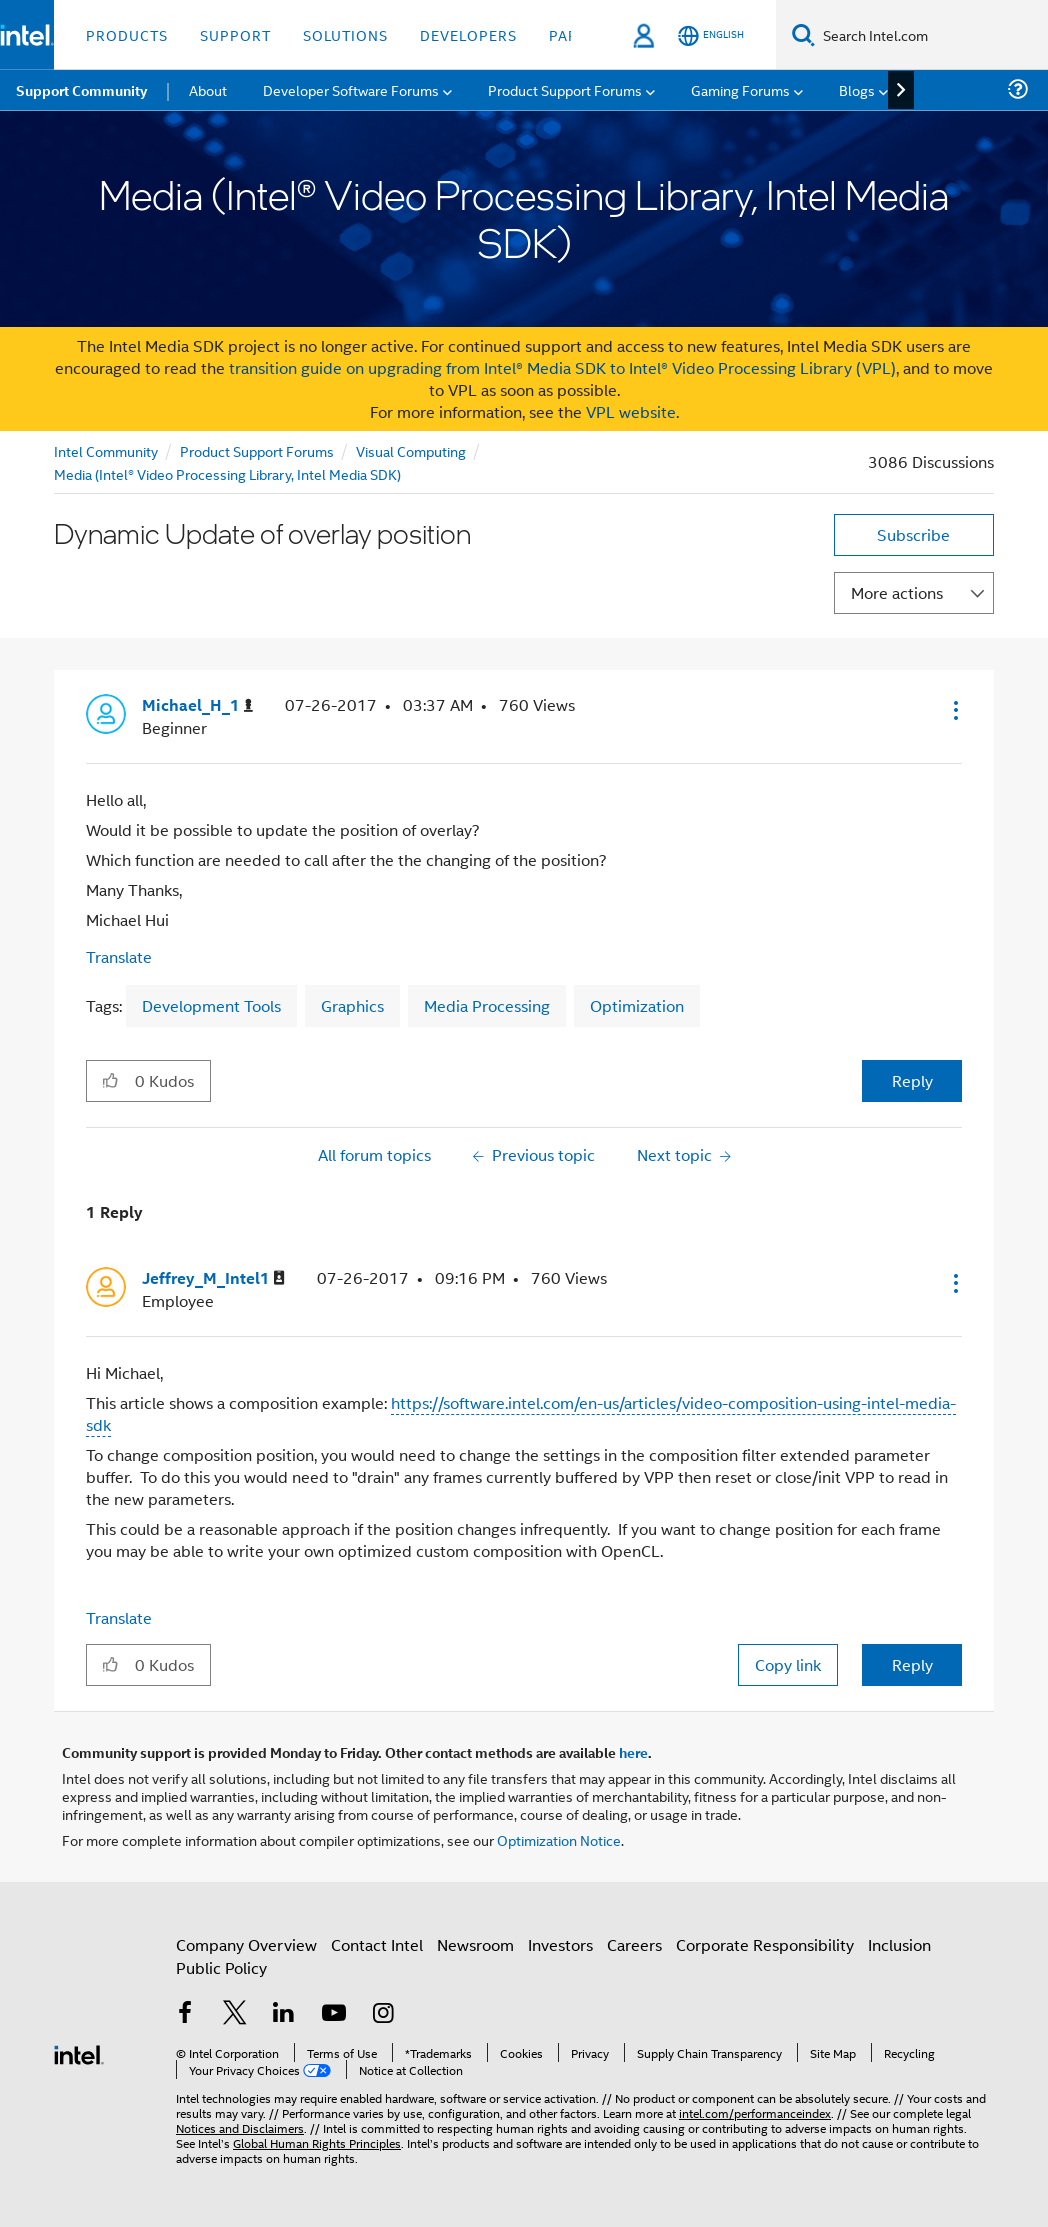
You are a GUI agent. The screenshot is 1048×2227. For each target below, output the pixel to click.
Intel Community (106, 450)
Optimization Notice (559, 1839)
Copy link (788, 1664)
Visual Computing (411, 450)
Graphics (352, 1005)
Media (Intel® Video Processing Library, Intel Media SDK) (227, 473)
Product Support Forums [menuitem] (565, 89)
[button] (954, 710)
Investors (560, 1953)
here (633, 1752)
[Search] (803, 34)
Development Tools (211, 1005)
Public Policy (221, 1976)
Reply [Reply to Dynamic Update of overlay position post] (912, 1080)
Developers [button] (468, 34)
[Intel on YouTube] (334, 2023)
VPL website (631, 411)
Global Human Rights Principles (317, 2133)
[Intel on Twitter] (235, 2023)
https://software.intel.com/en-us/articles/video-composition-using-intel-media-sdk (521, 1413)
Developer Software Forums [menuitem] (351, 89)
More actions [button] (897, 592)
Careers (634, 1953)
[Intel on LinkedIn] (284, 2023)
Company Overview (246, 1953)
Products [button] (127, 34)
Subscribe (913, 534)
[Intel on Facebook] (185, 2023)
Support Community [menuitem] (81, 90)
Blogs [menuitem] (857, 89)
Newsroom (475, 1953)
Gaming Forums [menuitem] (740, 89)
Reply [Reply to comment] (912, 1664)
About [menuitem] (208, 89)
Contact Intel (377, 1953)
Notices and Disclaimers (240, 2118)
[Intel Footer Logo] (79, 2052)
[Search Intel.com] (931, 35)
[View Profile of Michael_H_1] (197, 705)
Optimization (637, 1005)
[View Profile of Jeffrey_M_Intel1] (213, 1278)
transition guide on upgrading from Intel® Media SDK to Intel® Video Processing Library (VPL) (562, 367)
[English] (711, 35)
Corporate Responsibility (765, 1953)
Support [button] (235, 34)
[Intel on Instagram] (383, 2023)
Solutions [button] (345, 34)
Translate (119, 956)
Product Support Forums (257, 450)
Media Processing (487, 1005)
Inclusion (899, 1953)
